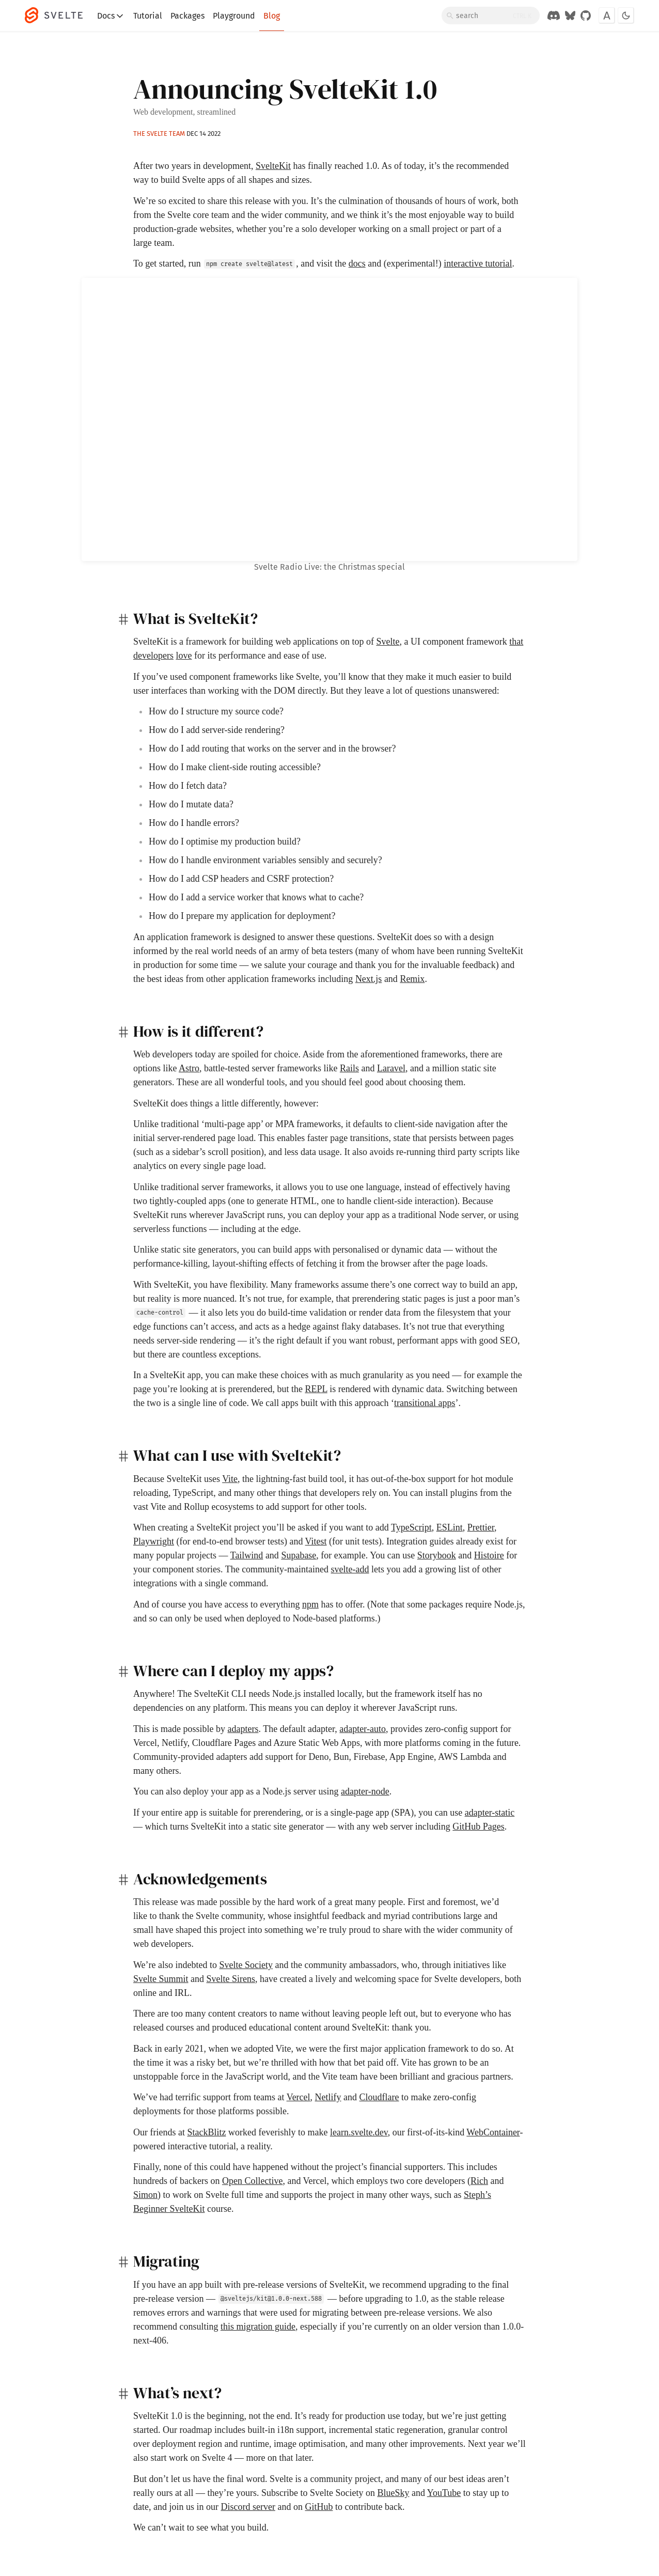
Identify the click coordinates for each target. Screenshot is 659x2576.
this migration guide (258, 2326)
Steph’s (477, 2195)
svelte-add (350, 1569)
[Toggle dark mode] (626, 15)
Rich (479, 2181)
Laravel (391, 1068)
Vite (230, 1479)
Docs (111, 16)
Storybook (436, 1555)
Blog (271, 16)
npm (310, 1604)
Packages (187, 16)
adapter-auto (362, 1729)
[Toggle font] (607, 15)
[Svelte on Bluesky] (570, 15)
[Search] (491, 15)
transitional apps (424, 1403)
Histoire (489, 1555)
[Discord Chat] (553, 15)
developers (153, 655)
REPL (316, 1389)
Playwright (153, 1541)
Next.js (368, 979)
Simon (145, 2195)
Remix (412, 979)
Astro (189, 1068)
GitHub (319, 2507)
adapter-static (490, 1812)
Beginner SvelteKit (169, 2209)
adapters (243, 1729)
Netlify (328, 2097)
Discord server (248, 2507)
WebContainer (493, 2132)
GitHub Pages (478, 1826)
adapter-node (365, 1791)
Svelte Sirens (231, 1979)
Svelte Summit (161, 1979)
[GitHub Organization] (585, 15)
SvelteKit (273, 166)
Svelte (387, 641)
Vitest (316, 1541)
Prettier (480, 1527)
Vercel (298, 2097)
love (184, 655)
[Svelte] (59, 15)
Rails (349, 1068)
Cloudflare (379, 2097)
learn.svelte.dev (359, 2132)
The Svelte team (159, 133)
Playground (234, 16)
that (516, 641)
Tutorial (147, 16)
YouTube (444, 2493)
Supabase (298, 1555)
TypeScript (411, 1527)
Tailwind (246, 1555)
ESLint (449, 1527)
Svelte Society (246, 1965)
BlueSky (393, 2493)
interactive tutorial (478, 263)
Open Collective (252, 2181)
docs (357, 263)
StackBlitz (206, 2132)
